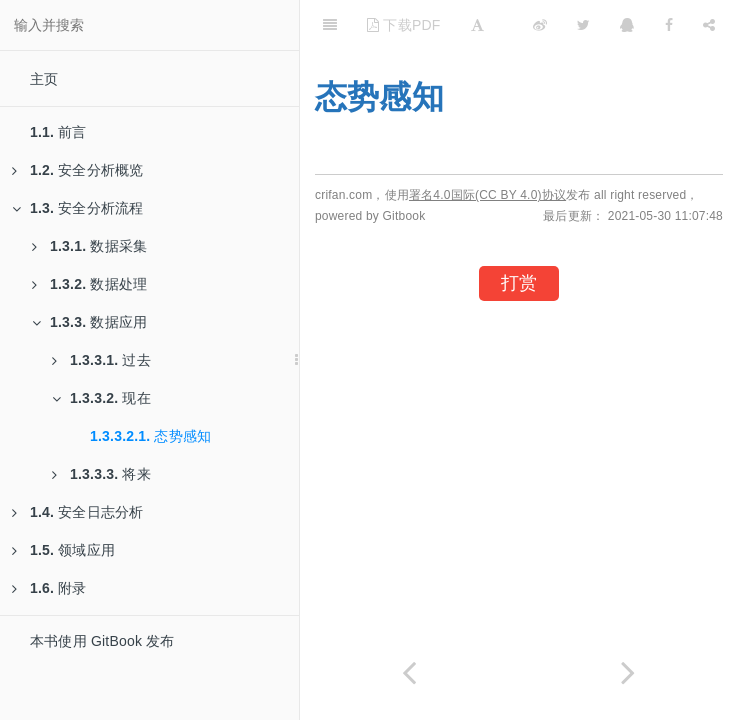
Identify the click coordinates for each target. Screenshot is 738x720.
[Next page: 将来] (628, 672)
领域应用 (63, 550)
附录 (49, 588)
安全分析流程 (77, 208)
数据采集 (89, 246)
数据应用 (89, 322)
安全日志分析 (77, 512)
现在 (101, 398)
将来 (101, 474)
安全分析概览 (77, 170)
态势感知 (150, 436)
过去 (101, 360)
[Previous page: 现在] (409, 672)
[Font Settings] (477, 25)
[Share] (709, 25)
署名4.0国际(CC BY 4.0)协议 (487, 195)
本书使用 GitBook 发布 (102, 641)
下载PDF (403, 25)
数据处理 (89, 284)
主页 (44, 79)
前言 (58, 132)
